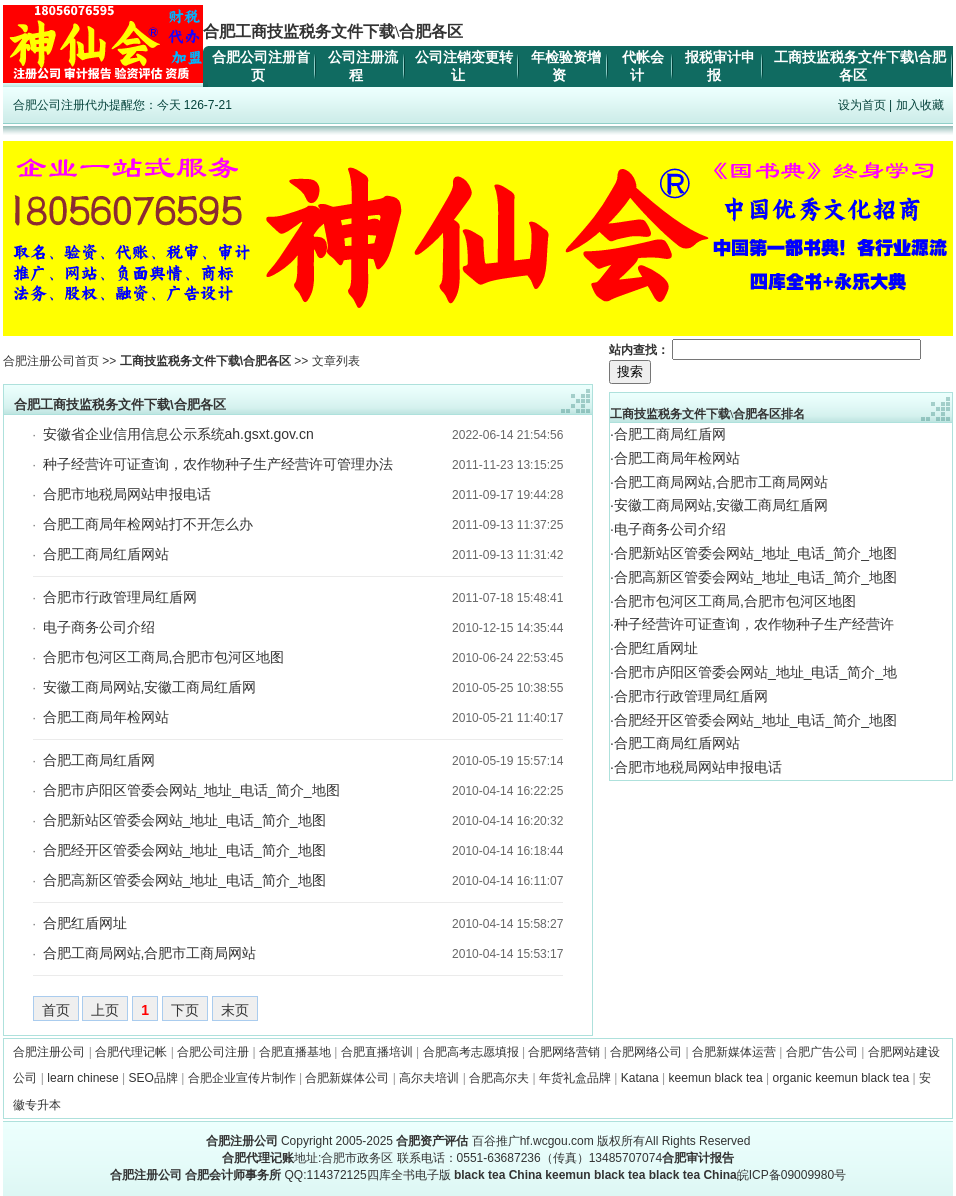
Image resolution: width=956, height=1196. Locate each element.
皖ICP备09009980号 (791, 1175)
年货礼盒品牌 (575, 1078)
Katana (640, 1078)
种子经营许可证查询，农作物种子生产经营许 (754, 624)
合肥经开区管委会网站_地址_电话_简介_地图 (184, 850)
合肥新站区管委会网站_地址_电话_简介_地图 (184, 820)
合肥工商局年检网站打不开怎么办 (148, 524)
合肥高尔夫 (499, 1078)
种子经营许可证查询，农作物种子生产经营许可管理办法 (218, 464)
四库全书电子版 (409, 1175)
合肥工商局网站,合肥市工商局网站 (150, 953)
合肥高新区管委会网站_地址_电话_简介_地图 (184, 880)
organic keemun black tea (840, 1078)
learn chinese (82, 1078)
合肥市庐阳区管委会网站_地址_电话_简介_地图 (191, 790)
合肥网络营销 (564, 1052)
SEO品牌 (153, 1078)
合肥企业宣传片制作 (242, 1078)
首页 (56, 1010)
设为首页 (862, 105)
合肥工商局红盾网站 (106, 554)
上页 (105, 1010)
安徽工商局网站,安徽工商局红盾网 (150, 687)
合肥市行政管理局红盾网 (120, 597)
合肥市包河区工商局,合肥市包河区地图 (164, 657)
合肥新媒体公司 (347, 1078)
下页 (185, 1010)
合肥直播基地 (295, 1052)
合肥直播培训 (377, 1052)
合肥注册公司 (49, 1052)
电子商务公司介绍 (99, 627)
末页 (235, 1010)
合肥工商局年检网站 (106, 717)
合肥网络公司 (646, 1052)
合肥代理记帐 (131, 1052)
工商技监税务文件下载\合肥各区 (205, 361)
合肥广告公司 (822, 1052)
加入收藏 (920, 105)
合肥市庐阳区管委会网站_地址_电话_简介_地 (755, 672)
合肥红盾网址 (85, 923)
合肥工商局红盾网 (99, 760)
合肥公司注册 (213, 1052)
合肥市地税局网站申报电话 (127, 494)
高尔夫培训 (429, 1078)
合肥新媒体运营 (734, 1052)
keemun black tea (716, 1078)
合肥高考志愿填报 (471, 1052)
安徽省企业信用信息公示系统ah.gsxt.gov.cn (178, 434)
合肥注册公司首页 (51, 361)
